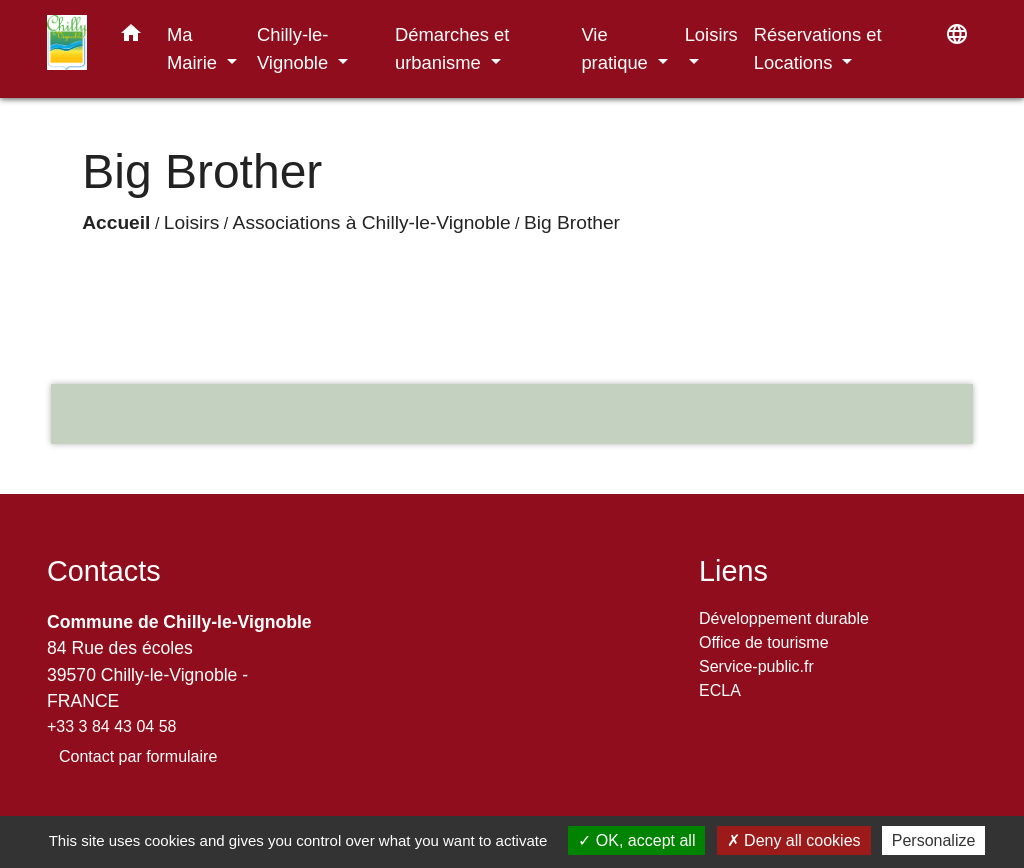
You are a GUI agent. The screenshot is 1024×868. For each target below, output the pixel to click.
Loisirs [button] (711, 34)
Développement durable (784, 618)
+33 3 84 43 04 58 (111, 726)
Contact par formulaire (138, 756)
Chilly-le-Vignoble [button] (295, 48)
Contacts (104, 571)
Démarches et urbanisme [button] (452, 48)
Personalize (934, 840)
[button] (131, 37)
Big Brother (572, 222)
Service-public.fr (756, 666)
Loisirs (191, 222)
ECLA (720, 690)
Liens (733, 571)
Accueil (116, 222)
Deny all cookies (794, 840)
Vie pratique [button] (617, 48)
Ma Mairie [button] (194, 48)
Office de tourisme (764, 642)
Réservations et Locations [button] (818, 48)
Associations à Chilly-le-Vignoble (372, 222)
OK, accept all (636, 840)
